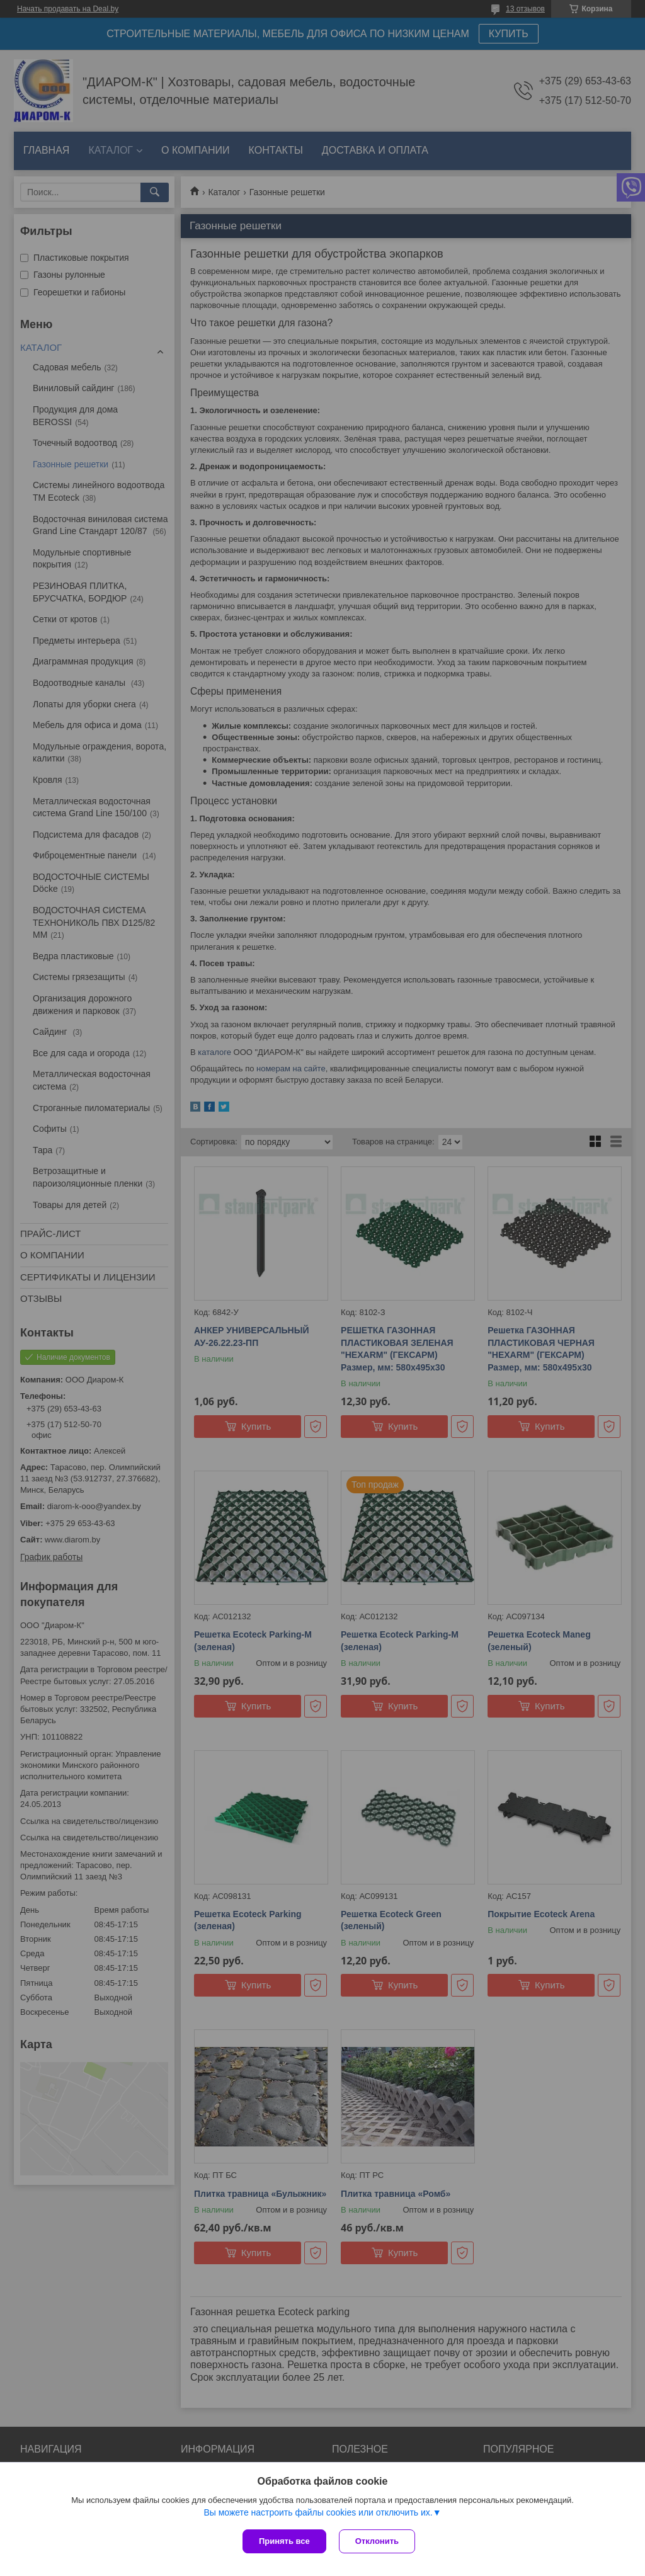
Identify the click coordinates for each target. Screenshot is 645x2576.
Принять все (284, 2541)
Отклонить (377, 2541)
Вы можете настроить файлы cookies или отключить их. (317, 2512)
